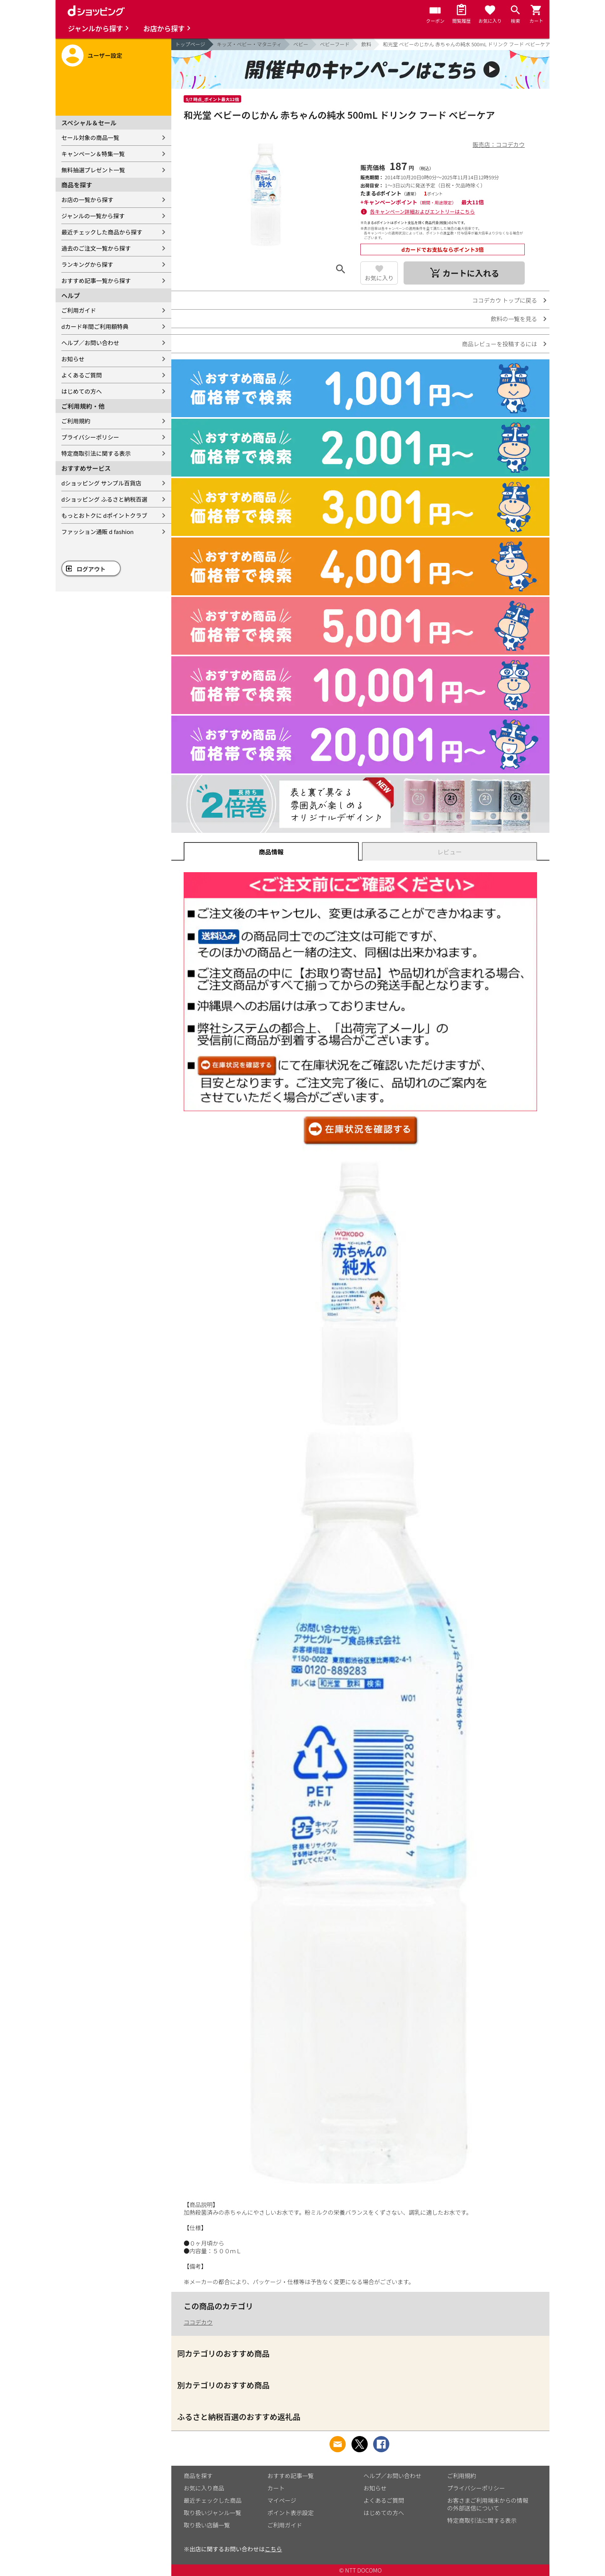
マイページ (281, 2500)
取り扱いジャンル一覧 (212, 2513)
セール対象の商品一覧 (90, 137)
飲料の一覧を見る (514, 319)
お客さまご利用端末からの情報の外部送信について (487, 2504)
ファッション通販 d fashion (97, 531)
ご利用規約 (75, 421)
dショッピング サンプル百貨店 (101, 483)
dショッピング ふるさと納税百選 (104, 499)
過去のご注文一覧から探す (96, 248)
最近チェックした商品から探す (101, 232)
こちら (273, 2549)
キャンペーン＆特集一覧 (93, 154)
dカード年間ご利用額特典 (94, 326)
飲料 (366, 44)
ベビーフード (335, 44)
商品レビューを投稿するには (499, 344)
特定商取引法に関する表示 (96, 453)
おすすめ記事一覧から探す (96, 280)
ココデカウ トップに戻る (504, 300)
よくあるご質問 (81, 375)
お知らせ (72, 359)
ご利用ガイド (78, 310)
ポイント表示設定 (290, 2513)
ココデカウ (198, 2322)
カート (276, 2488)
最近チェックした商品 (213, 2500)
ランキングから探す (87, 264)
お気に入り (379, 278)
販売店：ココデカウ (499, 144)
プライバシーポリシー (90, 437)
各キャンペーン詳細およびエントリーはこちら (422, 211)
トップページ (190, 44)
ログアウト (91, 569)
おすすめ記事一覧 (290, 2476)
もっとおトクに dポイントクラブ (104, 515)
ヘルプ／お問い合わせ (90, 343)
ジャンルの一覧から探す (93, 216)
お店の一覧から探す (87, 199)
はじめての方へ (81, 391)
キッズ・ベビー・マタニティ (249, 44)
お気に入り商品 (204, 2488)
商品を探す (198, 2476)
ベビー (300, 44)
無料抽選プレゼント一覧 (93, 170)
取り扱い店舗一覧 (207, 2525)
